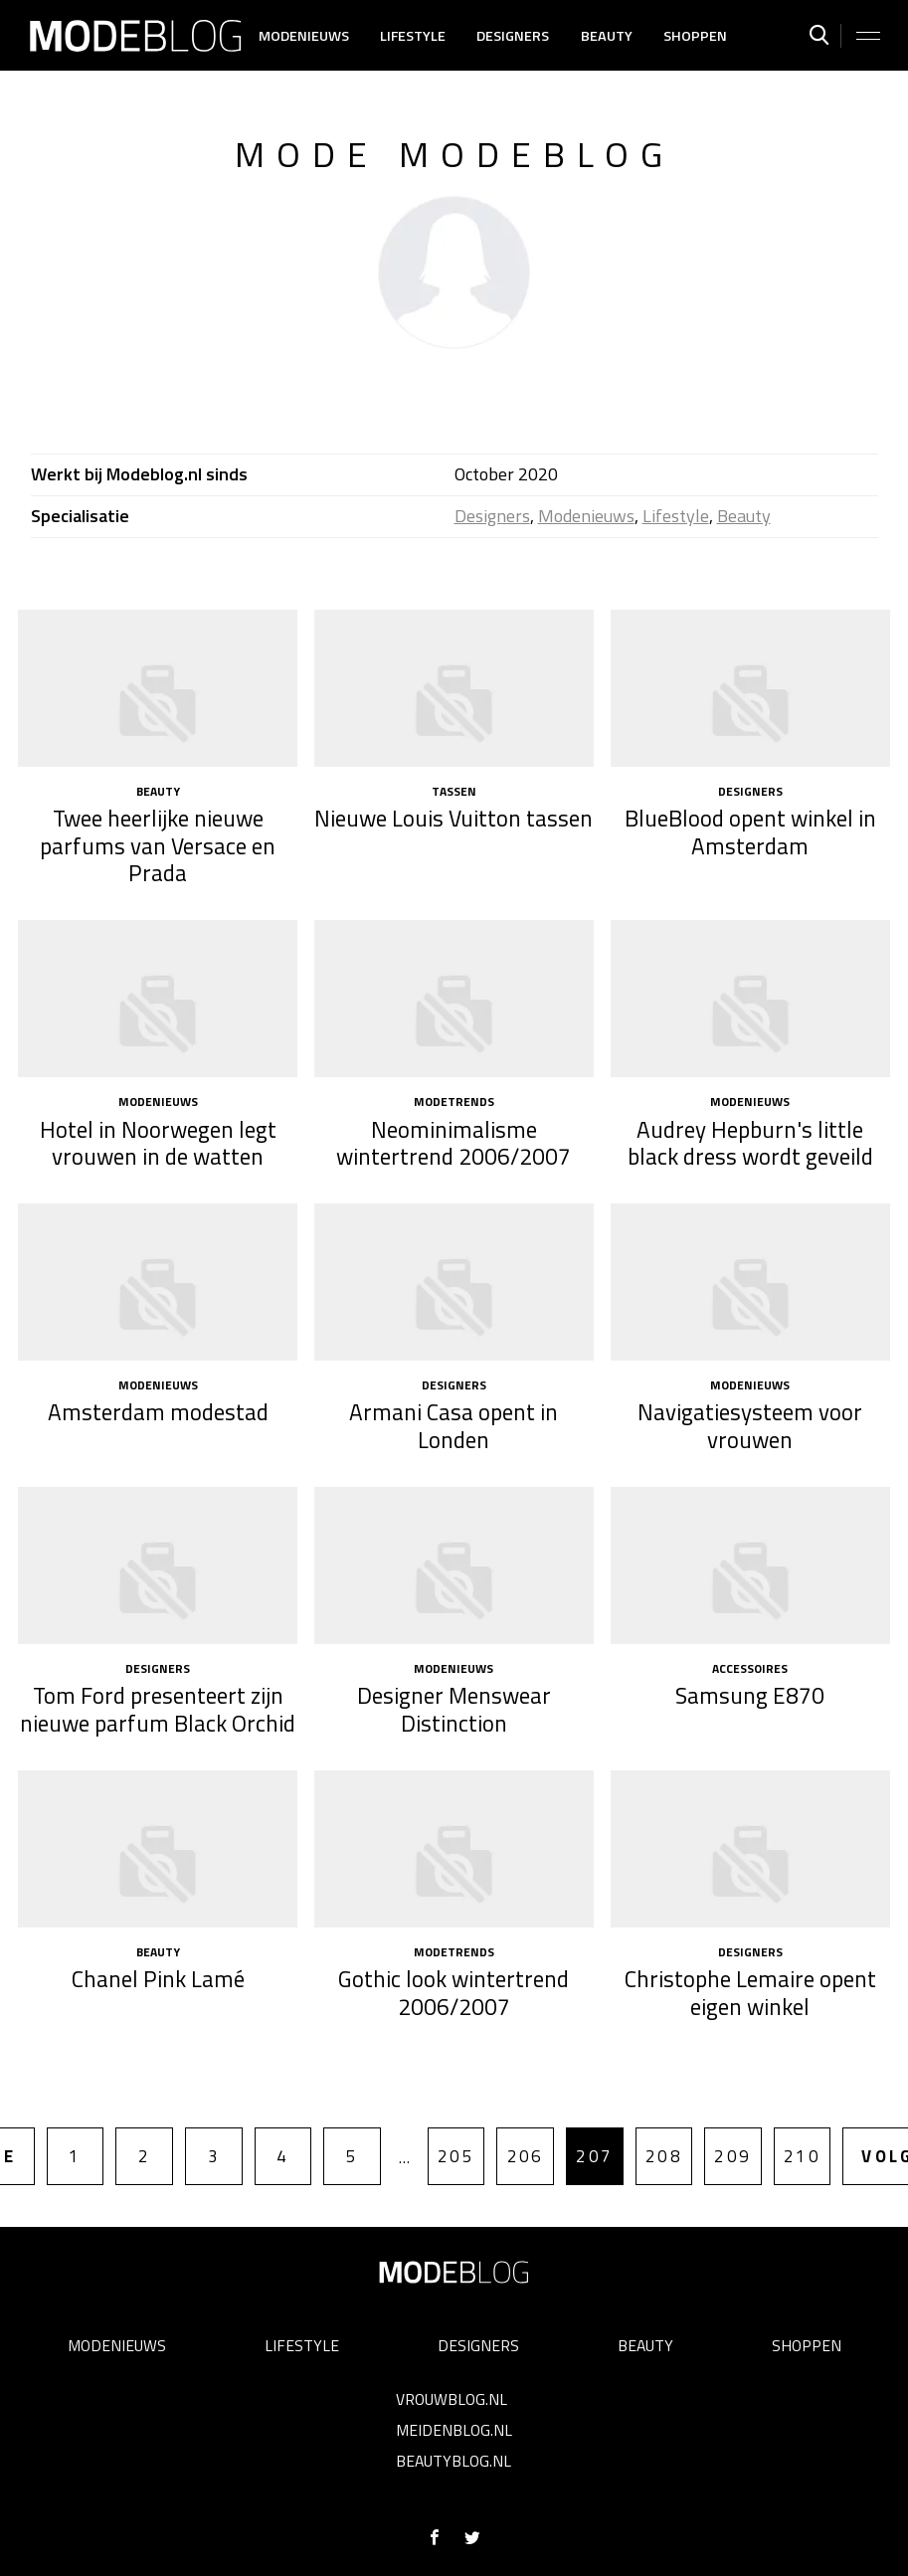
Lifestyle (413, 36)
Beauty (607, 36)
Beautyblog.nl (453, 2461)
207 (594, 2156)
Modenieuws (304, 36)
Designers (512, 36)
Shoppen (695, 36)
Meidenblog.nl (454, 2430)
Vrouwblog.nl (451, 2399)
